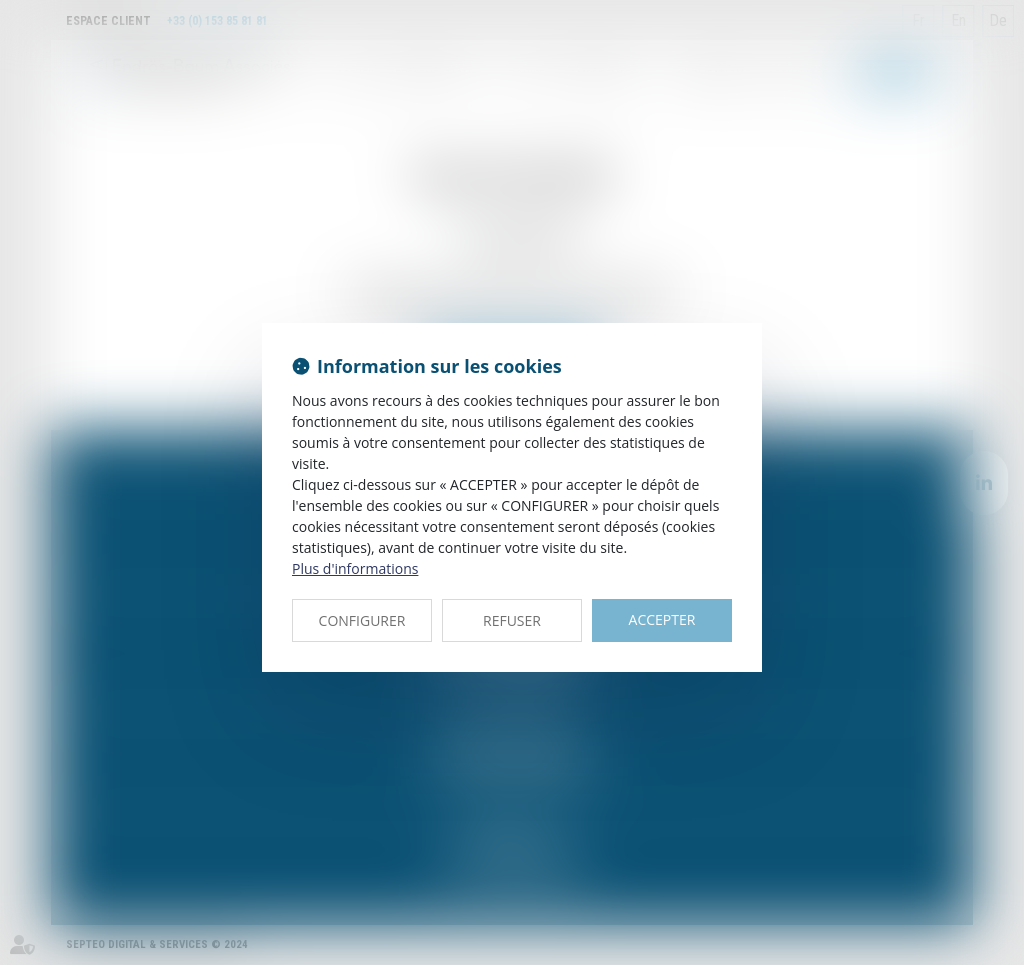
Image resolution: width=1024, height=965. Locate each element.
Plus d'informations (355, 568)
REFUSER (512, 620)
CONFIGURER (362, 620)
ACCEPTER (662, 619)
